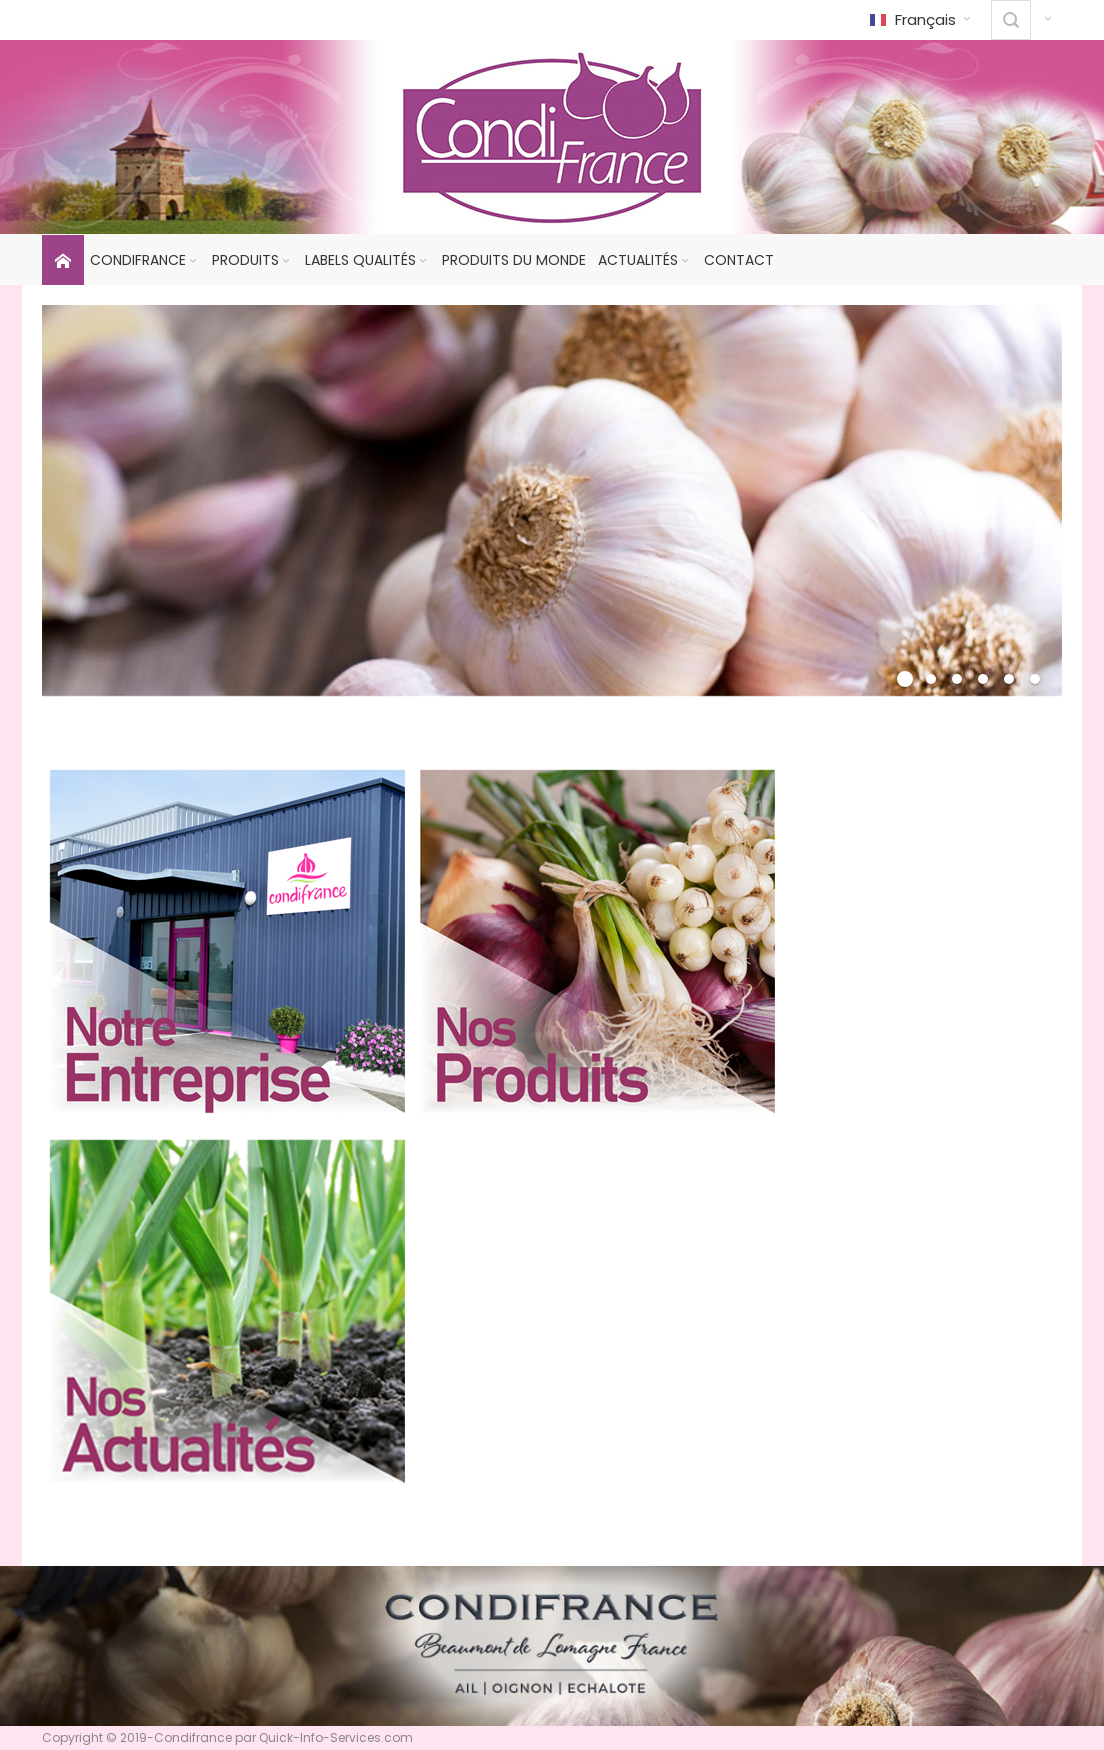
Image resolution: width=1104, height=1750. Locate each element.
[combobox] (1011, 20)
